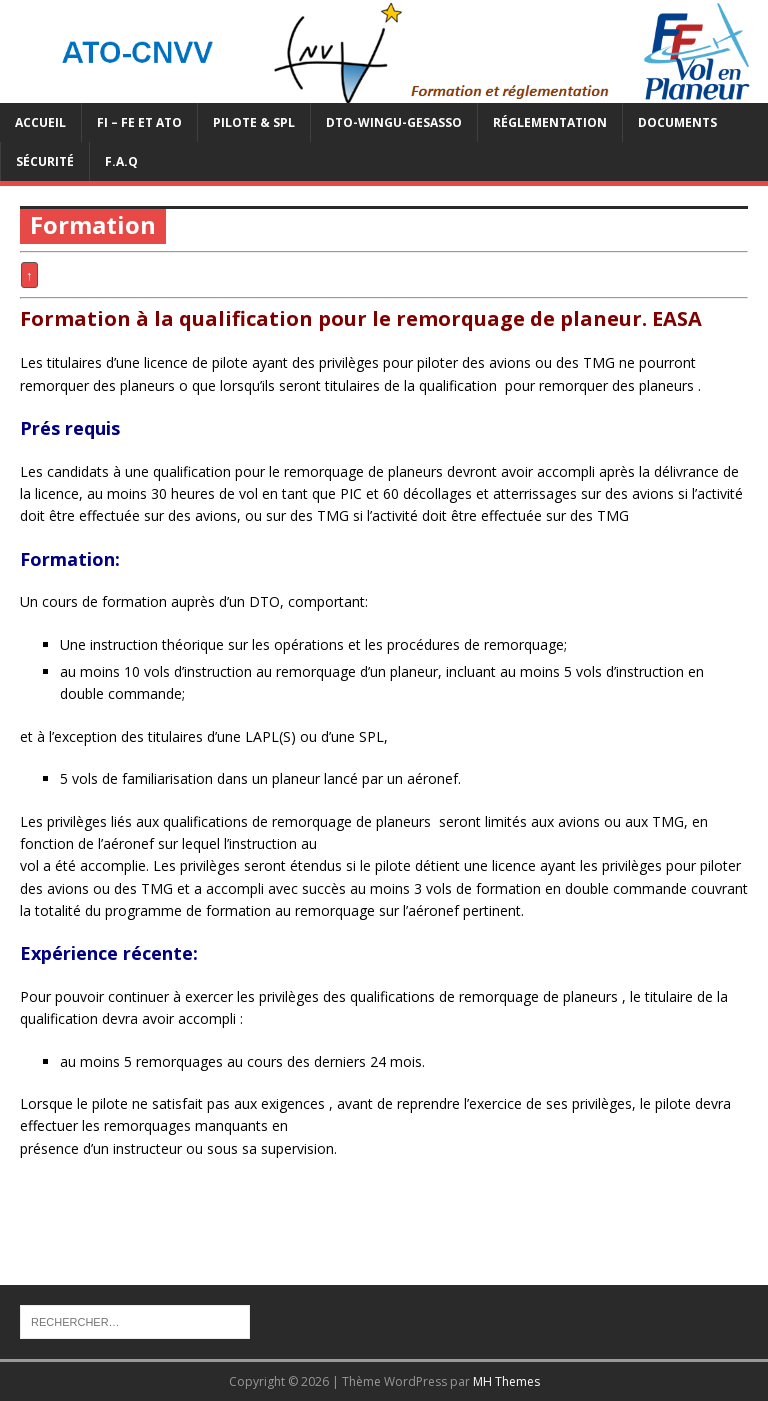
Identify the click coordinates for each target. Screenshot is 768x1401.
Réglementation (550, 122)
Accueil (40, 122)
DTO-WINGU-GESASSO (394, 122)
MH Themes (506, 1381)
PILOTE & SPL (254, 122)
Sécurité (45, 161)
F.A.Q (121, 161)
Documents (677, 122)
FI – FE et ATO (139, 122)
